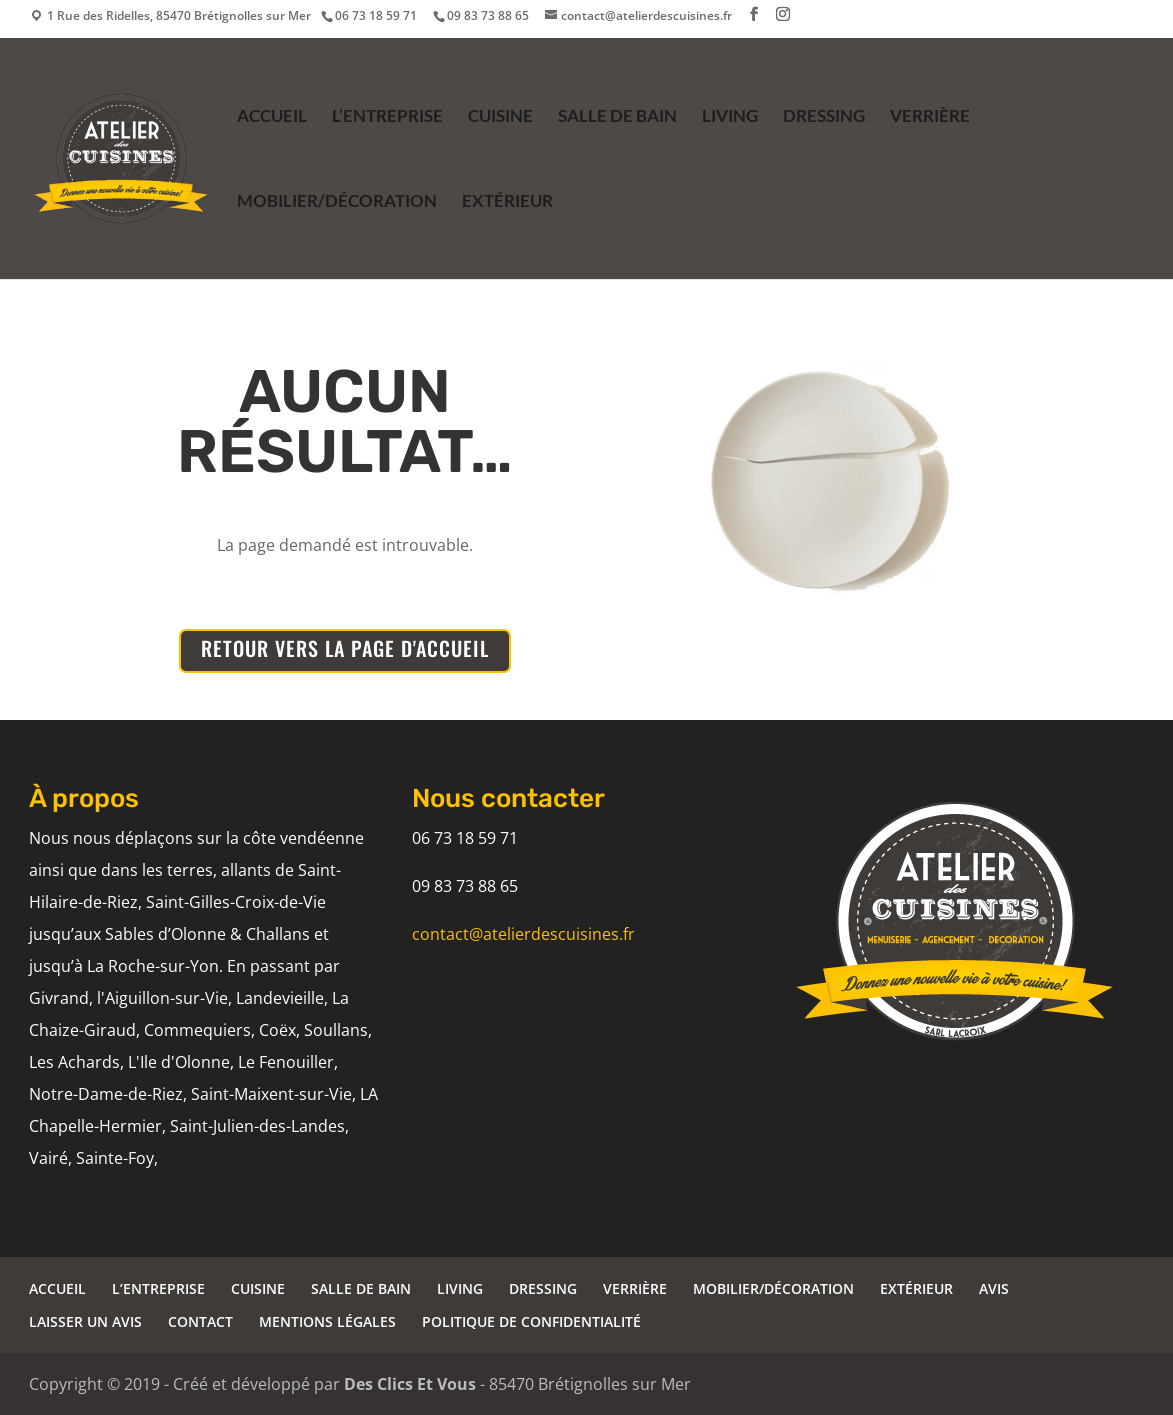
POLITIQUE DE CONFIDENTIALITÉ (531, 1321)
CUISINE (500, 117)
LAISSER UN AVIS (85, 1321)
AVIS (994, 1288)
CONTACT (200, 1321)
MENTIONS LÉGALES (327, 1321)
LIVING (730, 117)
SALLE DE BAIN (617, 117)
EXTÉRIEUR (507, 202)
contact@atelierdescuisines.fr (523, 934)
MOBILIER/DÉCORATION (337, 202)
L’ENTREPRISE (387, 117)
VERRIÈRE (930, 117)
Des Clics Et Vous (410, 1384)
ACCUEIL (272, 117)
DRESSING (824, 117)
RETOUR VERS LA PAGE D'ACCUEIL (345, 648)
